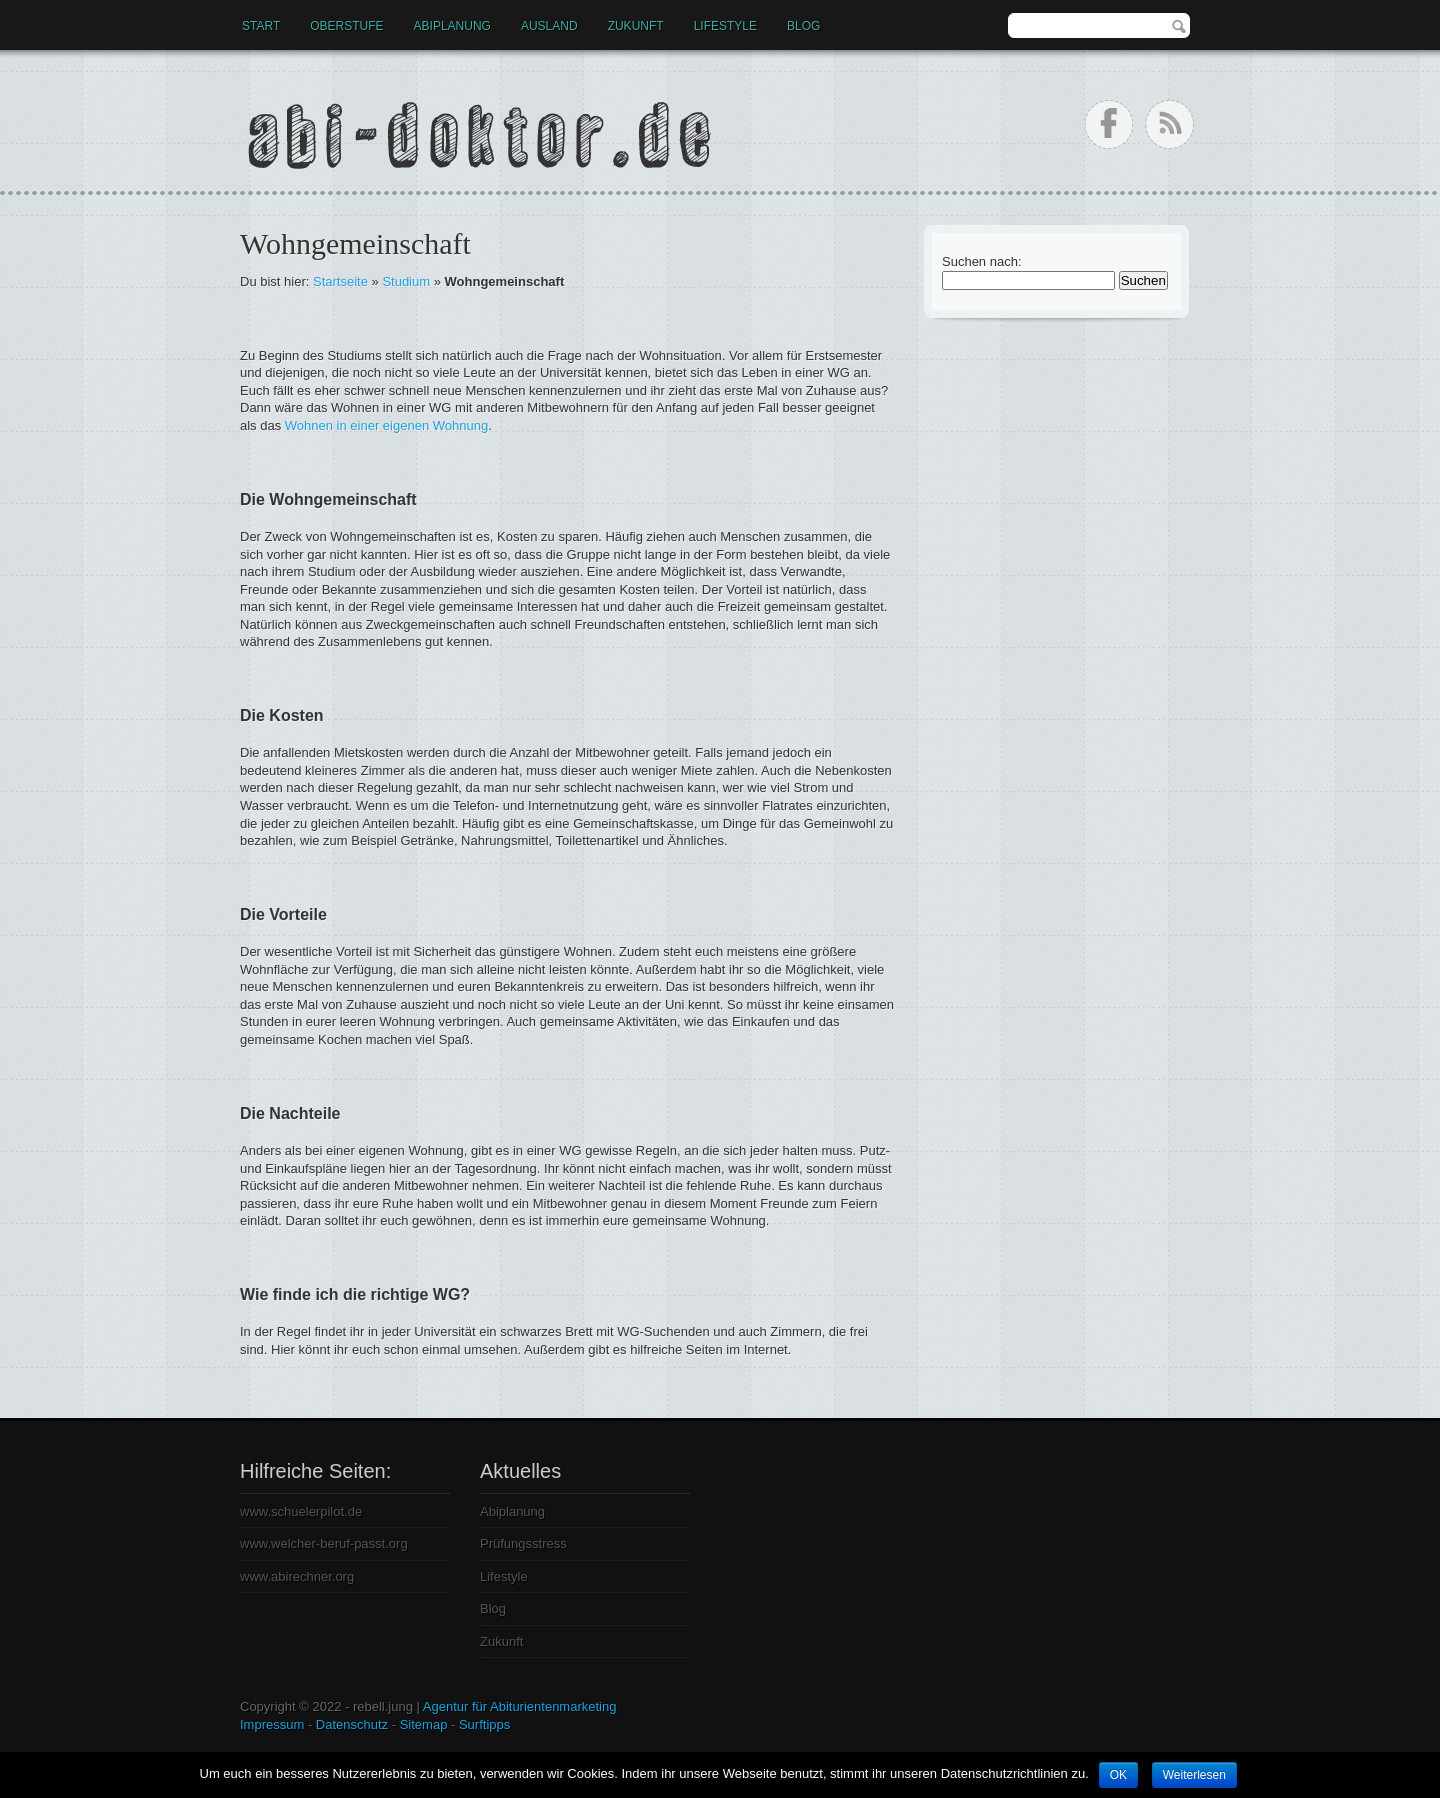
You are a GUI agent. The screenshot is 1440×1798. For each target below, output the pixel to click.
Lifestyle (725, 26)
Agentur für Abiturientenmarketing (520, 1706)
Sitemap (424, 1724)
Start (261, 26)
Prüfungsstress (523, 1543)
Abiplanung (452, 26)
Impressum (272, 1724)
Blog (803, 26)
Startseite (340, 281)
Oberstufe (346, 26)
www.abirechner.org (297, 1576)
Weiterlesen (1194, 1775)
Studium (406, 281)
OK (1118, 1775)
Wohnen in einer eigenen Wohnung (386, 425)
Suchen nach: (982, 261)
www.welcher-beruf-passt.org (324, 1543)
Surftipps (484, 1724)
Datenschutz (352, 1724)
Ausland (549, 26)
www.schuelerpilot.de (301, 1511)
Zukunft (636, 26)
